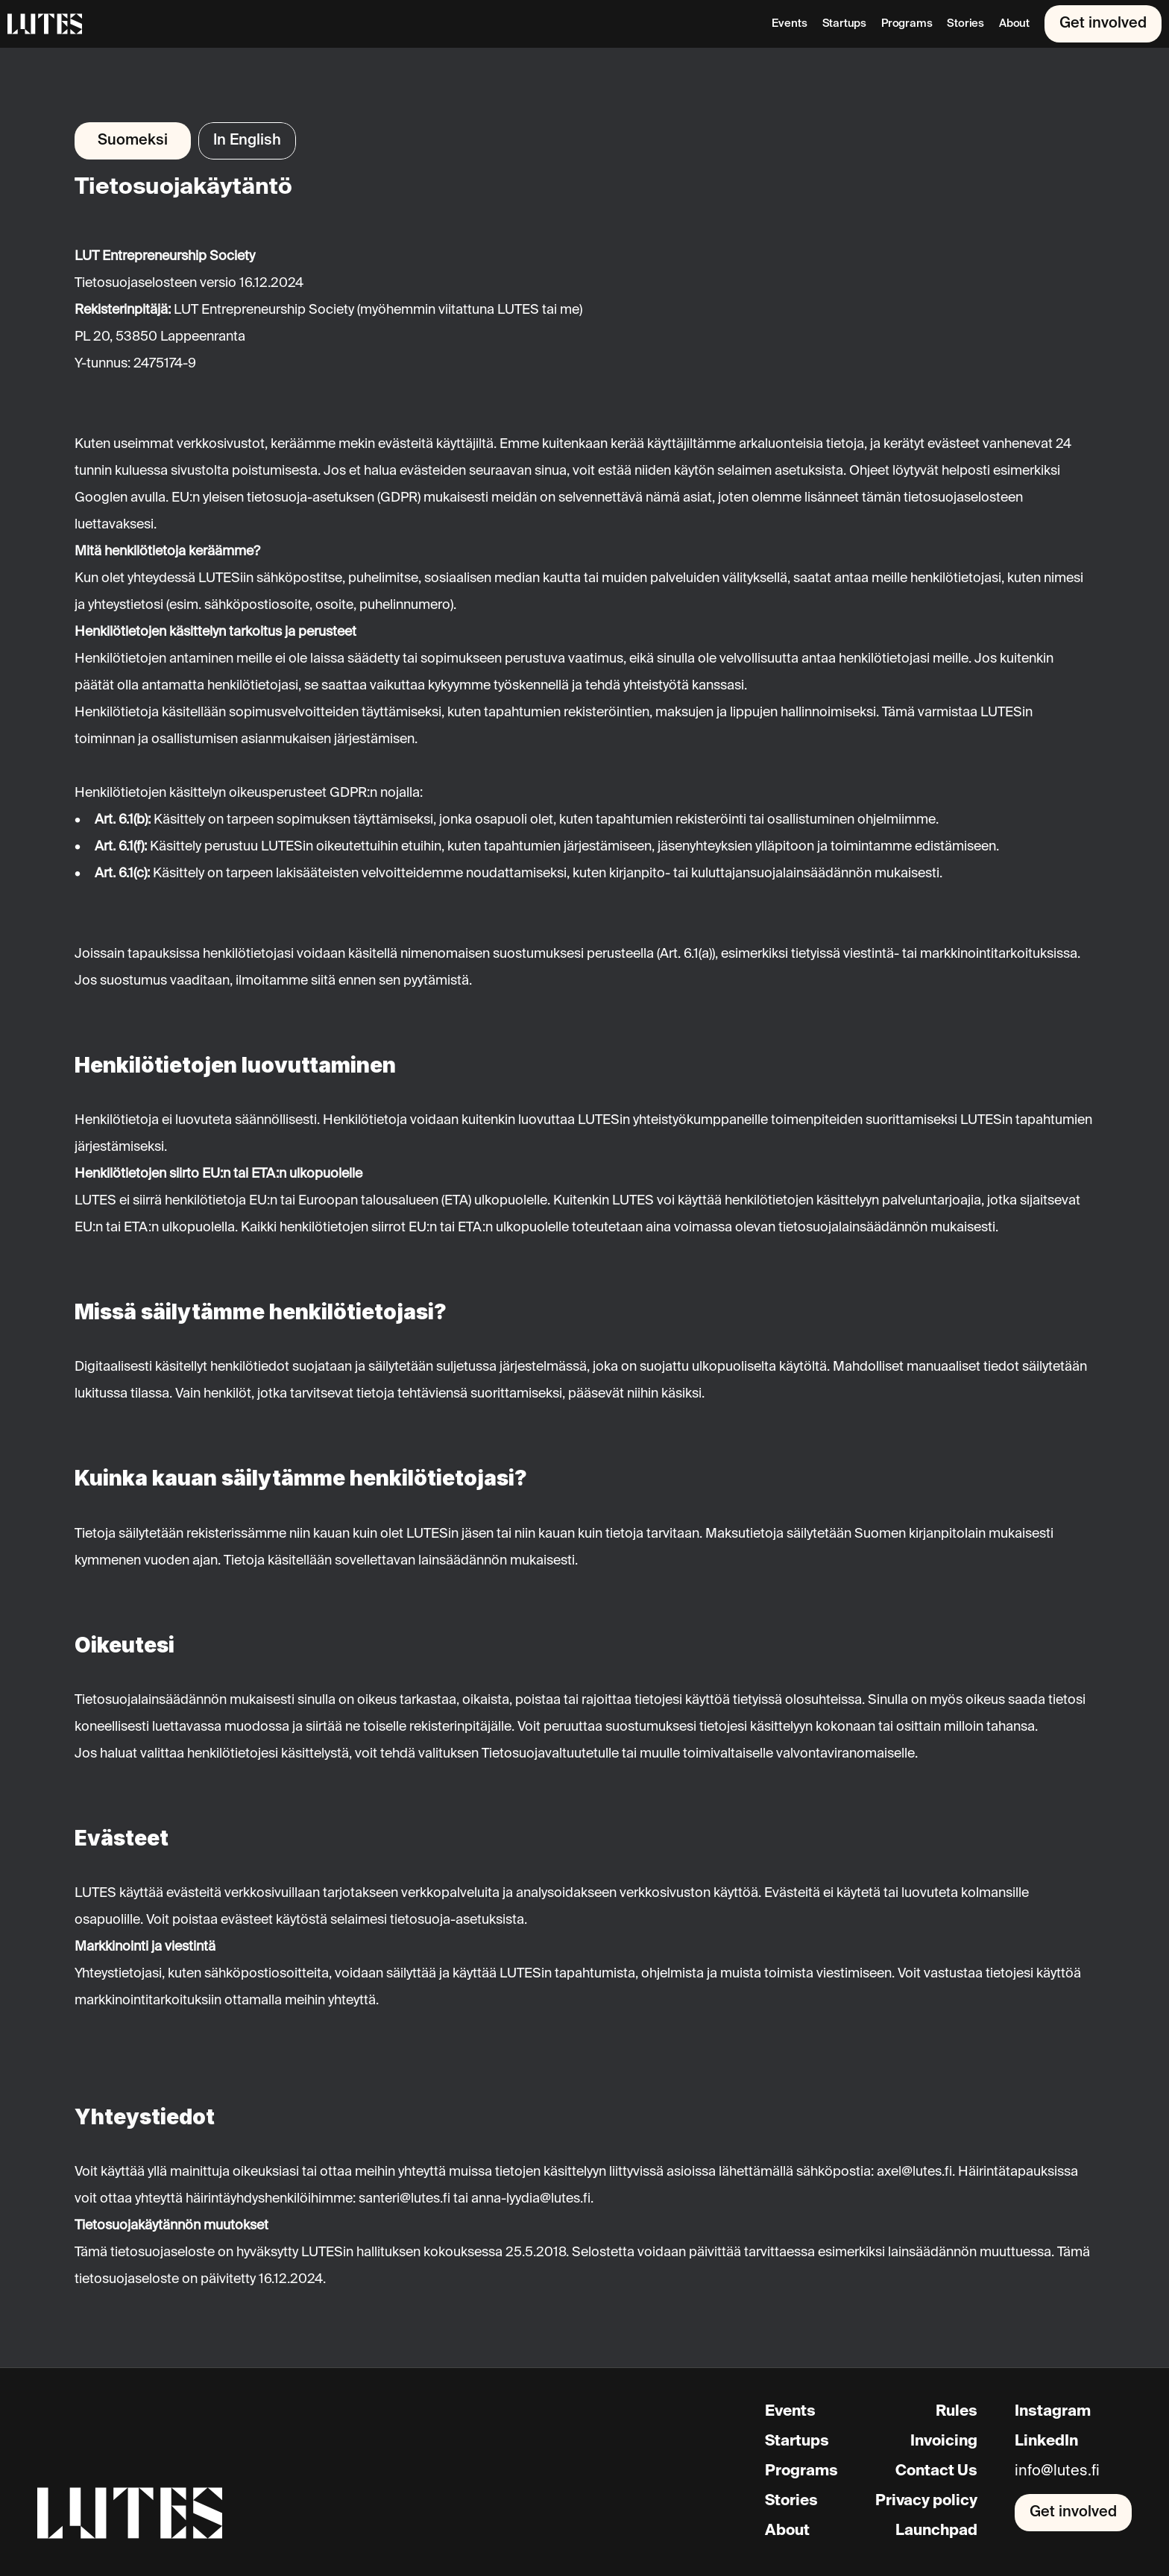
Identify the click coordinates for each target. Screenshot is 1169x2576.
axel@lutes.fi (914, 2172)
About (1014, 23)
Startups (844, 23)
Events (789, 23)
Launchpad (936, 2531)
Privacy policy (926, 2501)
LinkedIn (1046, 2441)
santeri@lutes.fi (404, 2199)
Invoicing (943, 2441)
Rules (956, 2412)
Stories (965, 23)
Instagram (1053, 2412)
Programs (906, 23)
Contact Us (936, 2471)
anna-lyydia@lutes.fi (530, 2199)
